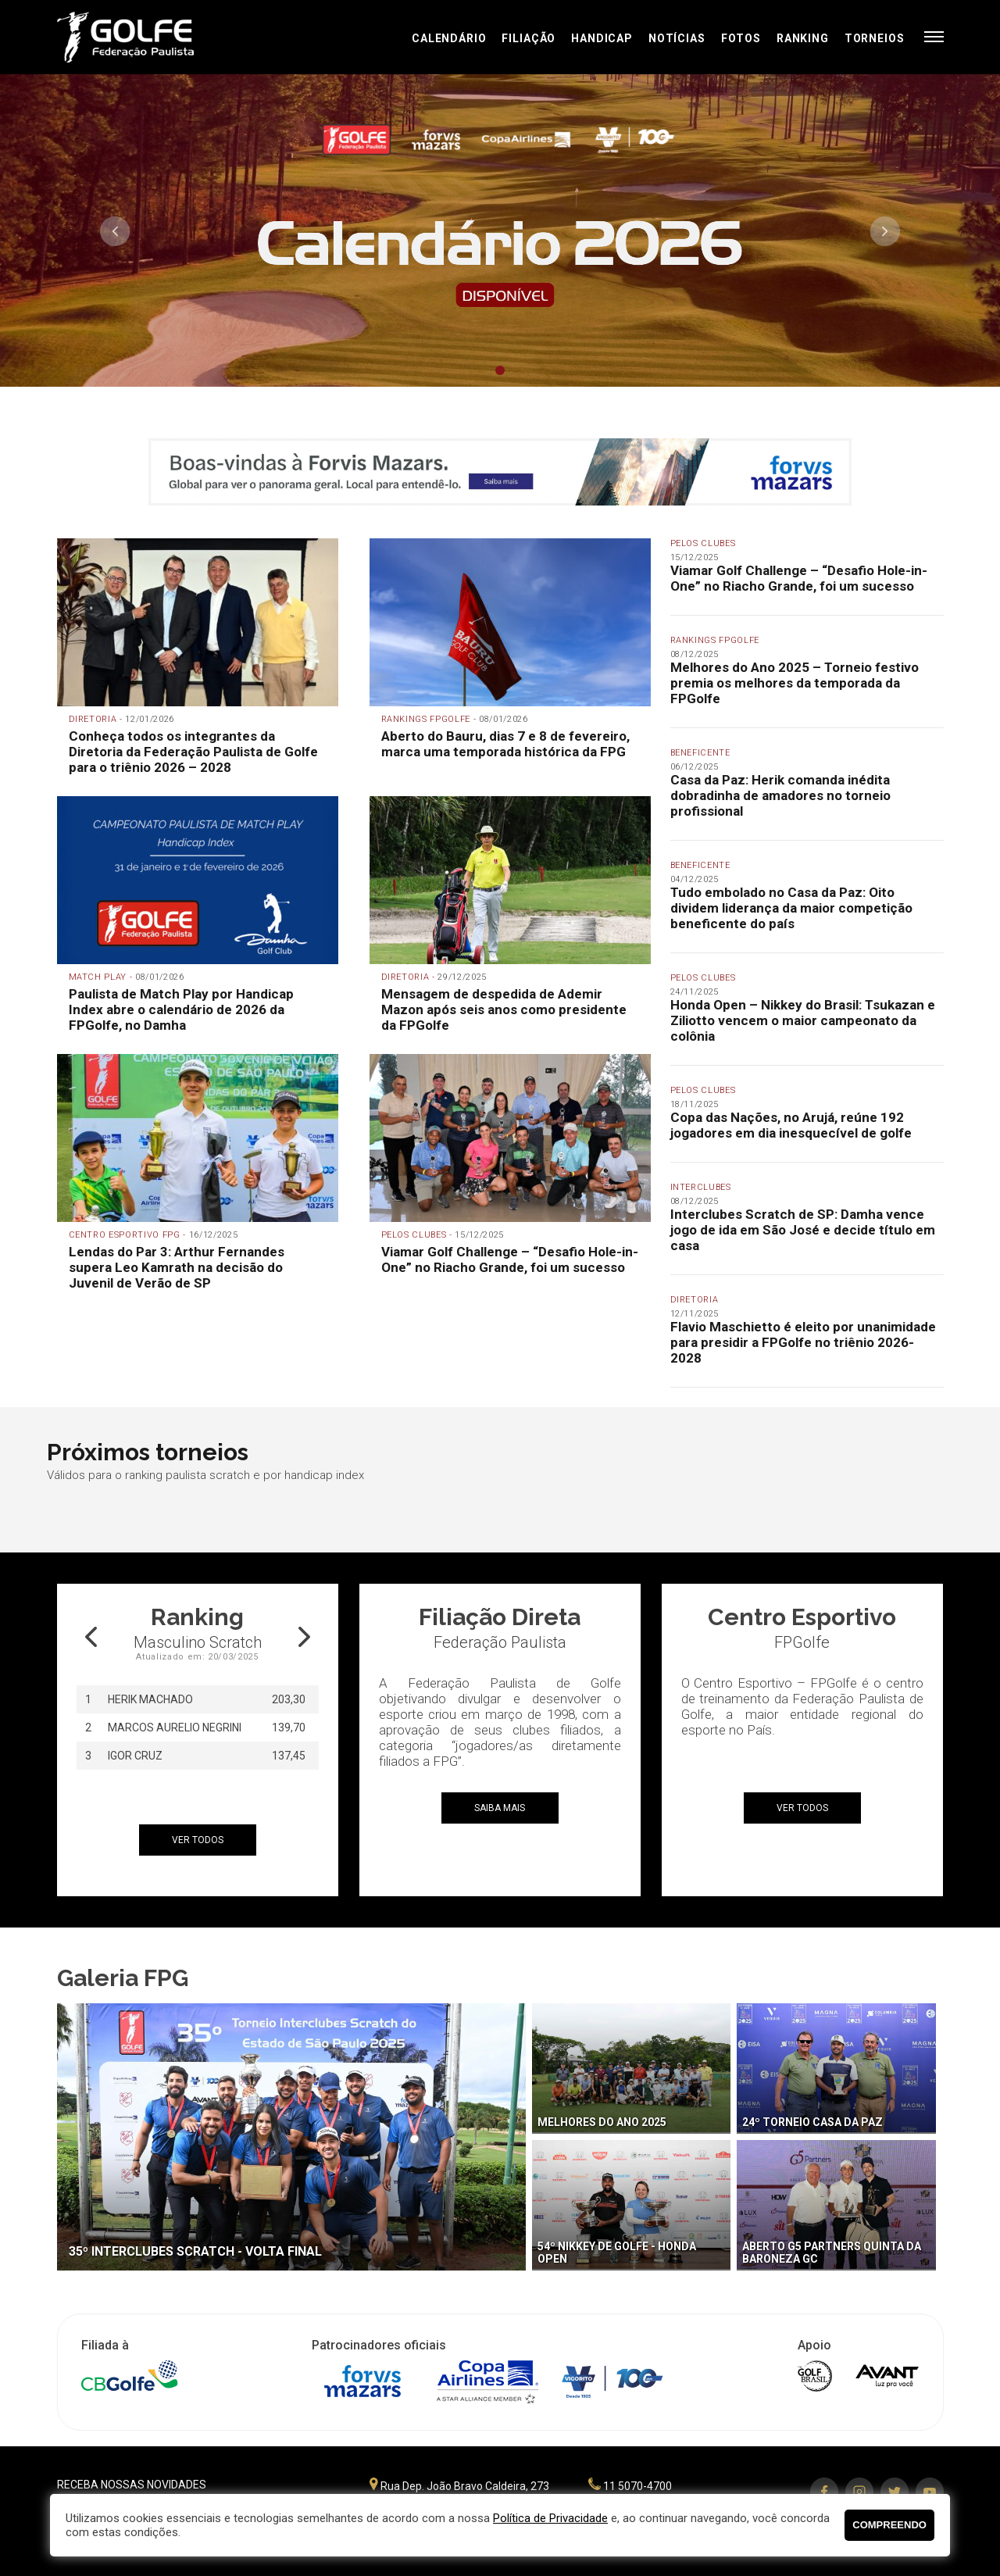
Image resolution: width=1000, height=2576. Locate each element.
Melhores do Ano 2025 (602, 2122)
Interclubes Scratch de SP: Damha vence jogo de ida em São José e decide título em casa (802, 1229)
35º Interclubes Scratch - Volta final (195, 2251)
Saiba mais (499, 1807)
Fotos (741, 38)
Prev (115, 231)
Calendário (449, 38)
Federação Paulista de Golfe (141, 37)
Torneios (875, 38)
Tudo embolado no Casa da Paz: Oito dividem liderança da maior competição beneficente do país (791, 907)
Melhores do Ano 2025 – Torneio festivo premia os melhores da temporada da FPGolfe (794, 682)
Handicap (602, 38)
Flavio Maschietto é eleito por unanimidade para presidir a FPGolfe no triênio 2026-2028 (803, 1342)
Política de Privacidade (550, 2518)
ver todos (197, 1840)
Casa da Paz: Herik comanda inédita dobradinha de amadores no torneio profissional (780, 795)
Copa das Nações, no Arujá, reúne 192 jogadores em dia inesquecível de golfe (791, 1125)
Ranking (803, 38)
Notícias (676, 38)
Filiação (528, 38)
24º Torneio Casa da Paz (812, 2122)
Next (885, 231)
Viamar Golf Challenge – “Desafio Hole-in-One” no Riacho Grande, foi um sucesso (798, 578)
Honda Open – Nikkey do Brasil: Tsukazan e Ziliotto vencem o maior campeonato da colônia (802, 1020)
